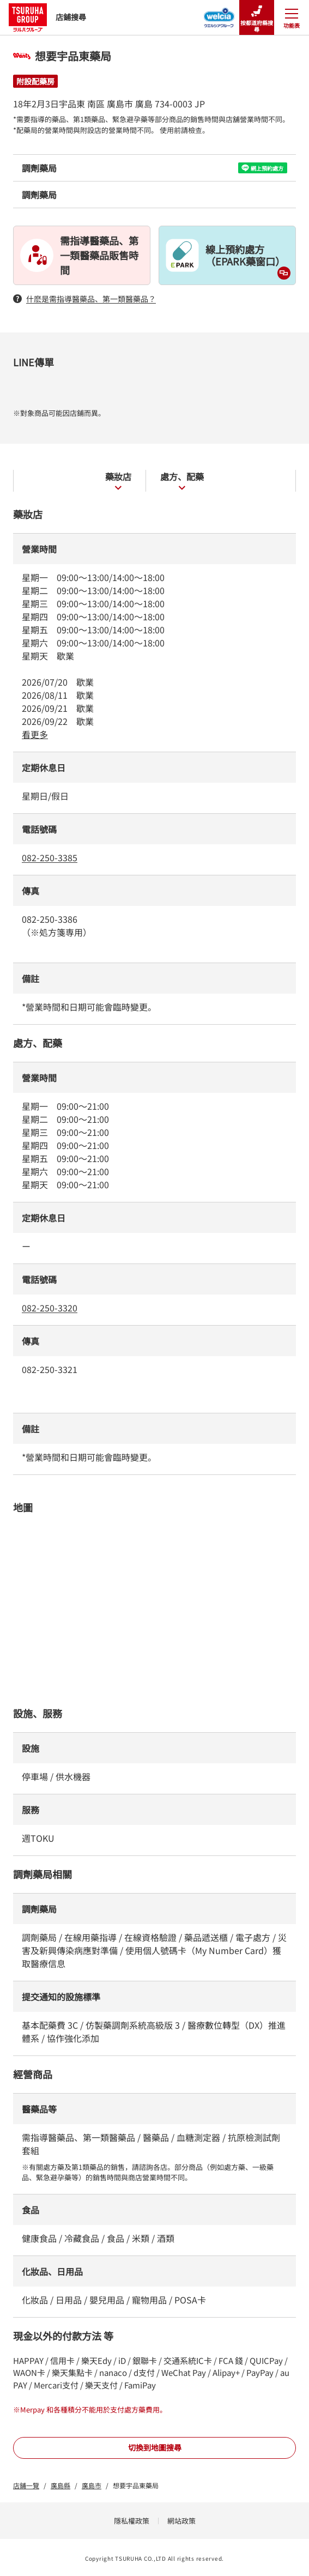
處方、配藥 (182, 480)
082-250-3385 (49, 857)
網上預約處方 (261, 167)
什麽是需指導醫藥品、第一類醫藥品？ (84, 298)
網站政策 (181, 2520)
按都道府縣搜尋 (256, 17)
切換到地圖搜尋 (154, 2447)
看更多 (35, 734)
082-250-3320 (49, 1307)
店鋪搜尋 (47, 17)
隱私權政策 (131, 2520)
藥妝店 (118, 480)
